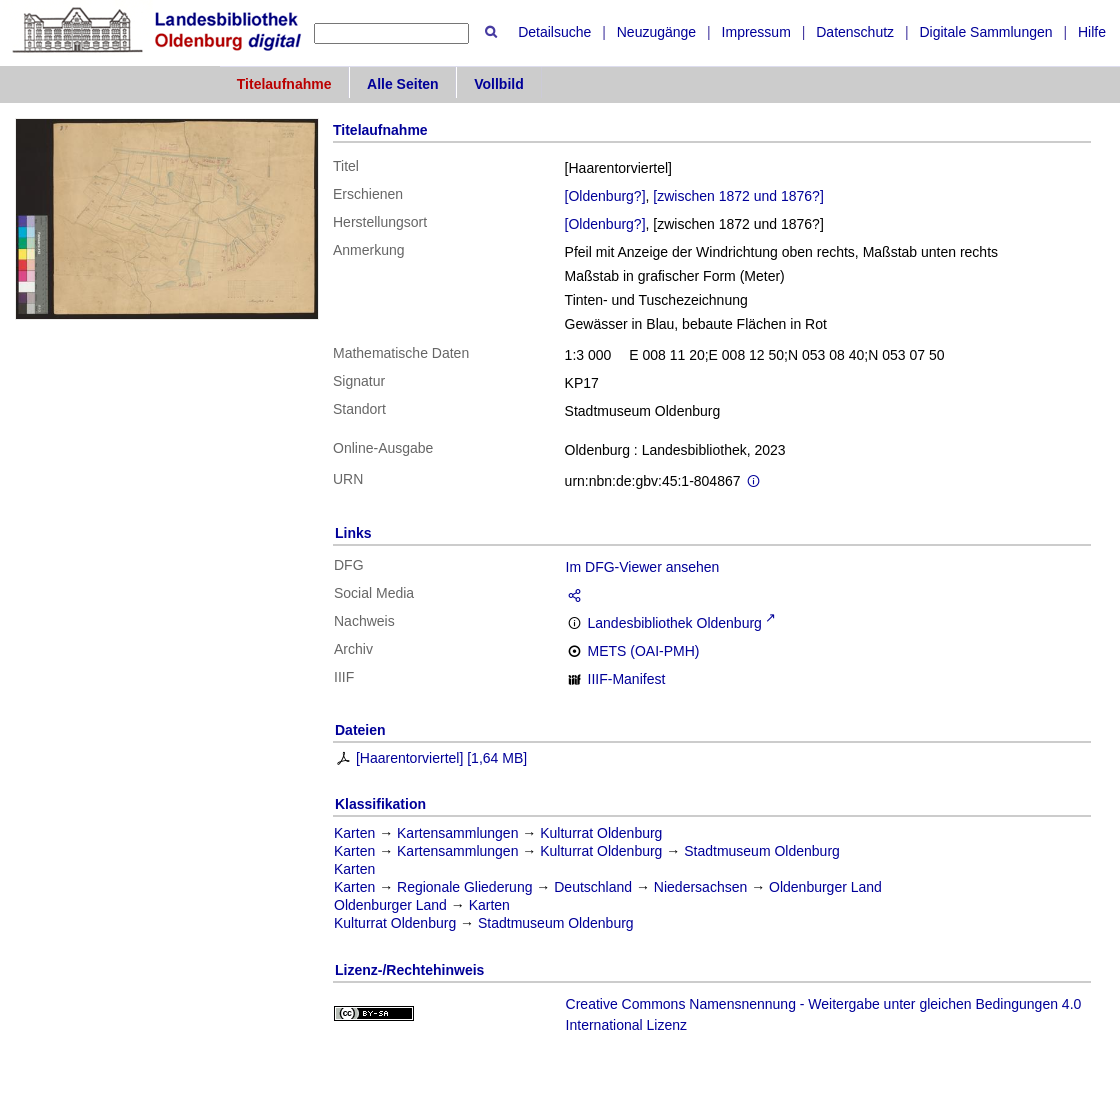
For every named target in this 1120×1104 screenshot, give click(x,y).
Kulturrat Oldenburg (601, 833)
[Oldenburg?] (605, 196)
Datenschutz (855, 32)
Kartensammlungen (457, 833)
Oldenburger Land (825, 887)
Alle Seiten (403, 84)
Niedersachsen (700, 887)
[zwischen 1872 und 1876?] (738, 196)
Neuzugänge (656, 32)
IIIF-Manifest (627, 679)
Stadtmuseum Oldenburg (762, 851)
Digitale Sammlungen (985, 32)
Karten (354, 833)
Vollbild (499, 84)
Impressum (756, 32)
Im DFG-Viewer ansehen (643, 567)
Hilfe (1092, 32)
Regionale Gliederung (464, 887)
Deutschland (593, 887)
